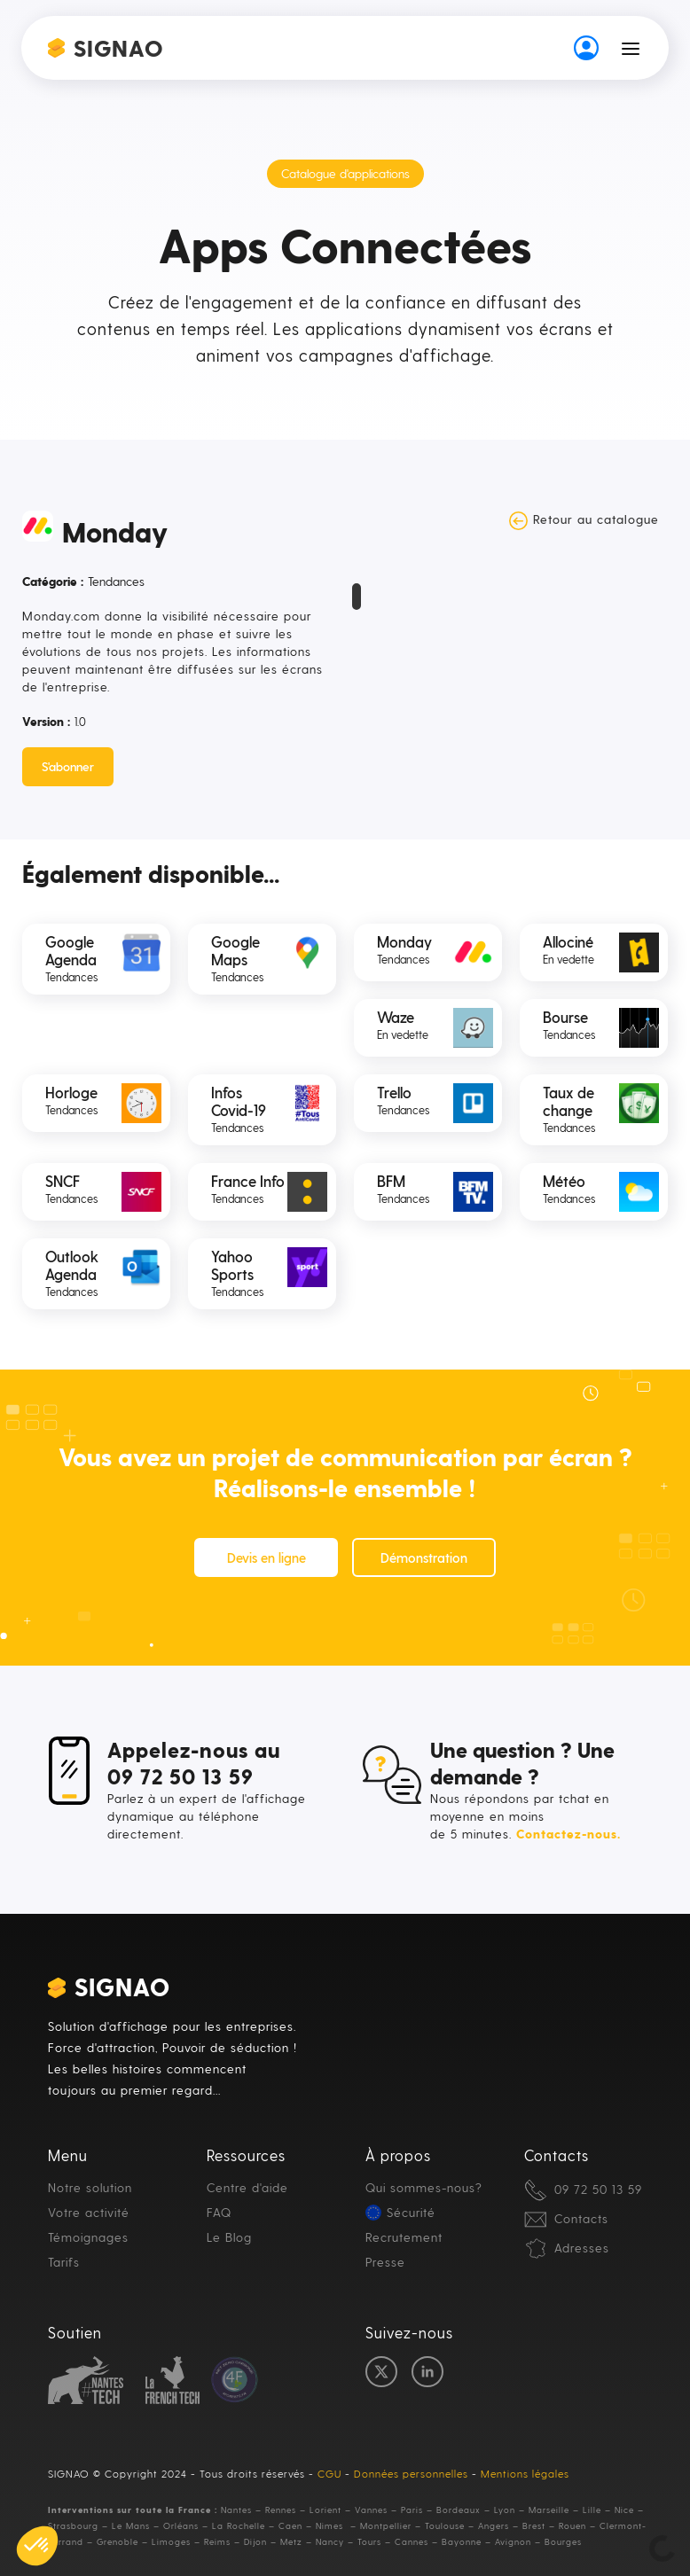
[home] (106, 48)
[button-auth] (586, 48)
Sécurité (411, 2212)
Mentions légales (525, 2473)
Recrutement (404, 2236)
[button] (631, 47)
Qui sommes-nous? (423, 2187)
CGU (329, 2473)
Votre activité (88, 2212)
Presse (385, 2261)
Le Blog (229, 2236)
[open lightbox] (356, 586)
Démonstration (423, 1557)
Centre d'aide (247, 2187)
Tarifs (64, 2261)
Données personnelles (411, 2473)
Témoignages (88, 2236)
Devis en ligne (266, 1557)
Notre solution (90, 2187)
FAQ (219, 2212)
